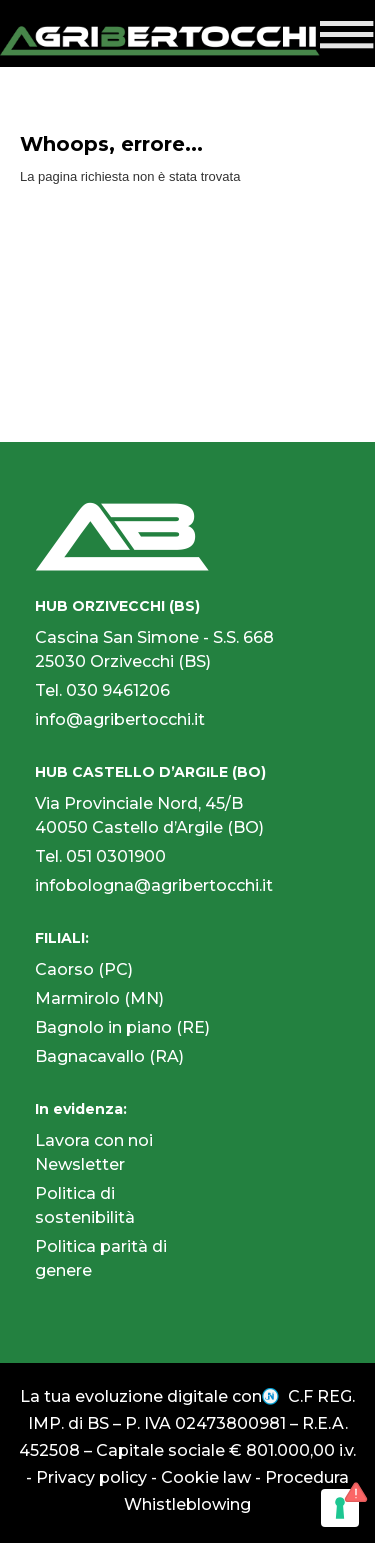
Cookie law (206, 1477)
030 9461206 (118, 690)
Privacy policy (91, 1477)
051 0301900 (116, 856)
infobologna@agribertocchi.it (154, 885)
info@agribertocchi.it (120, 719)
